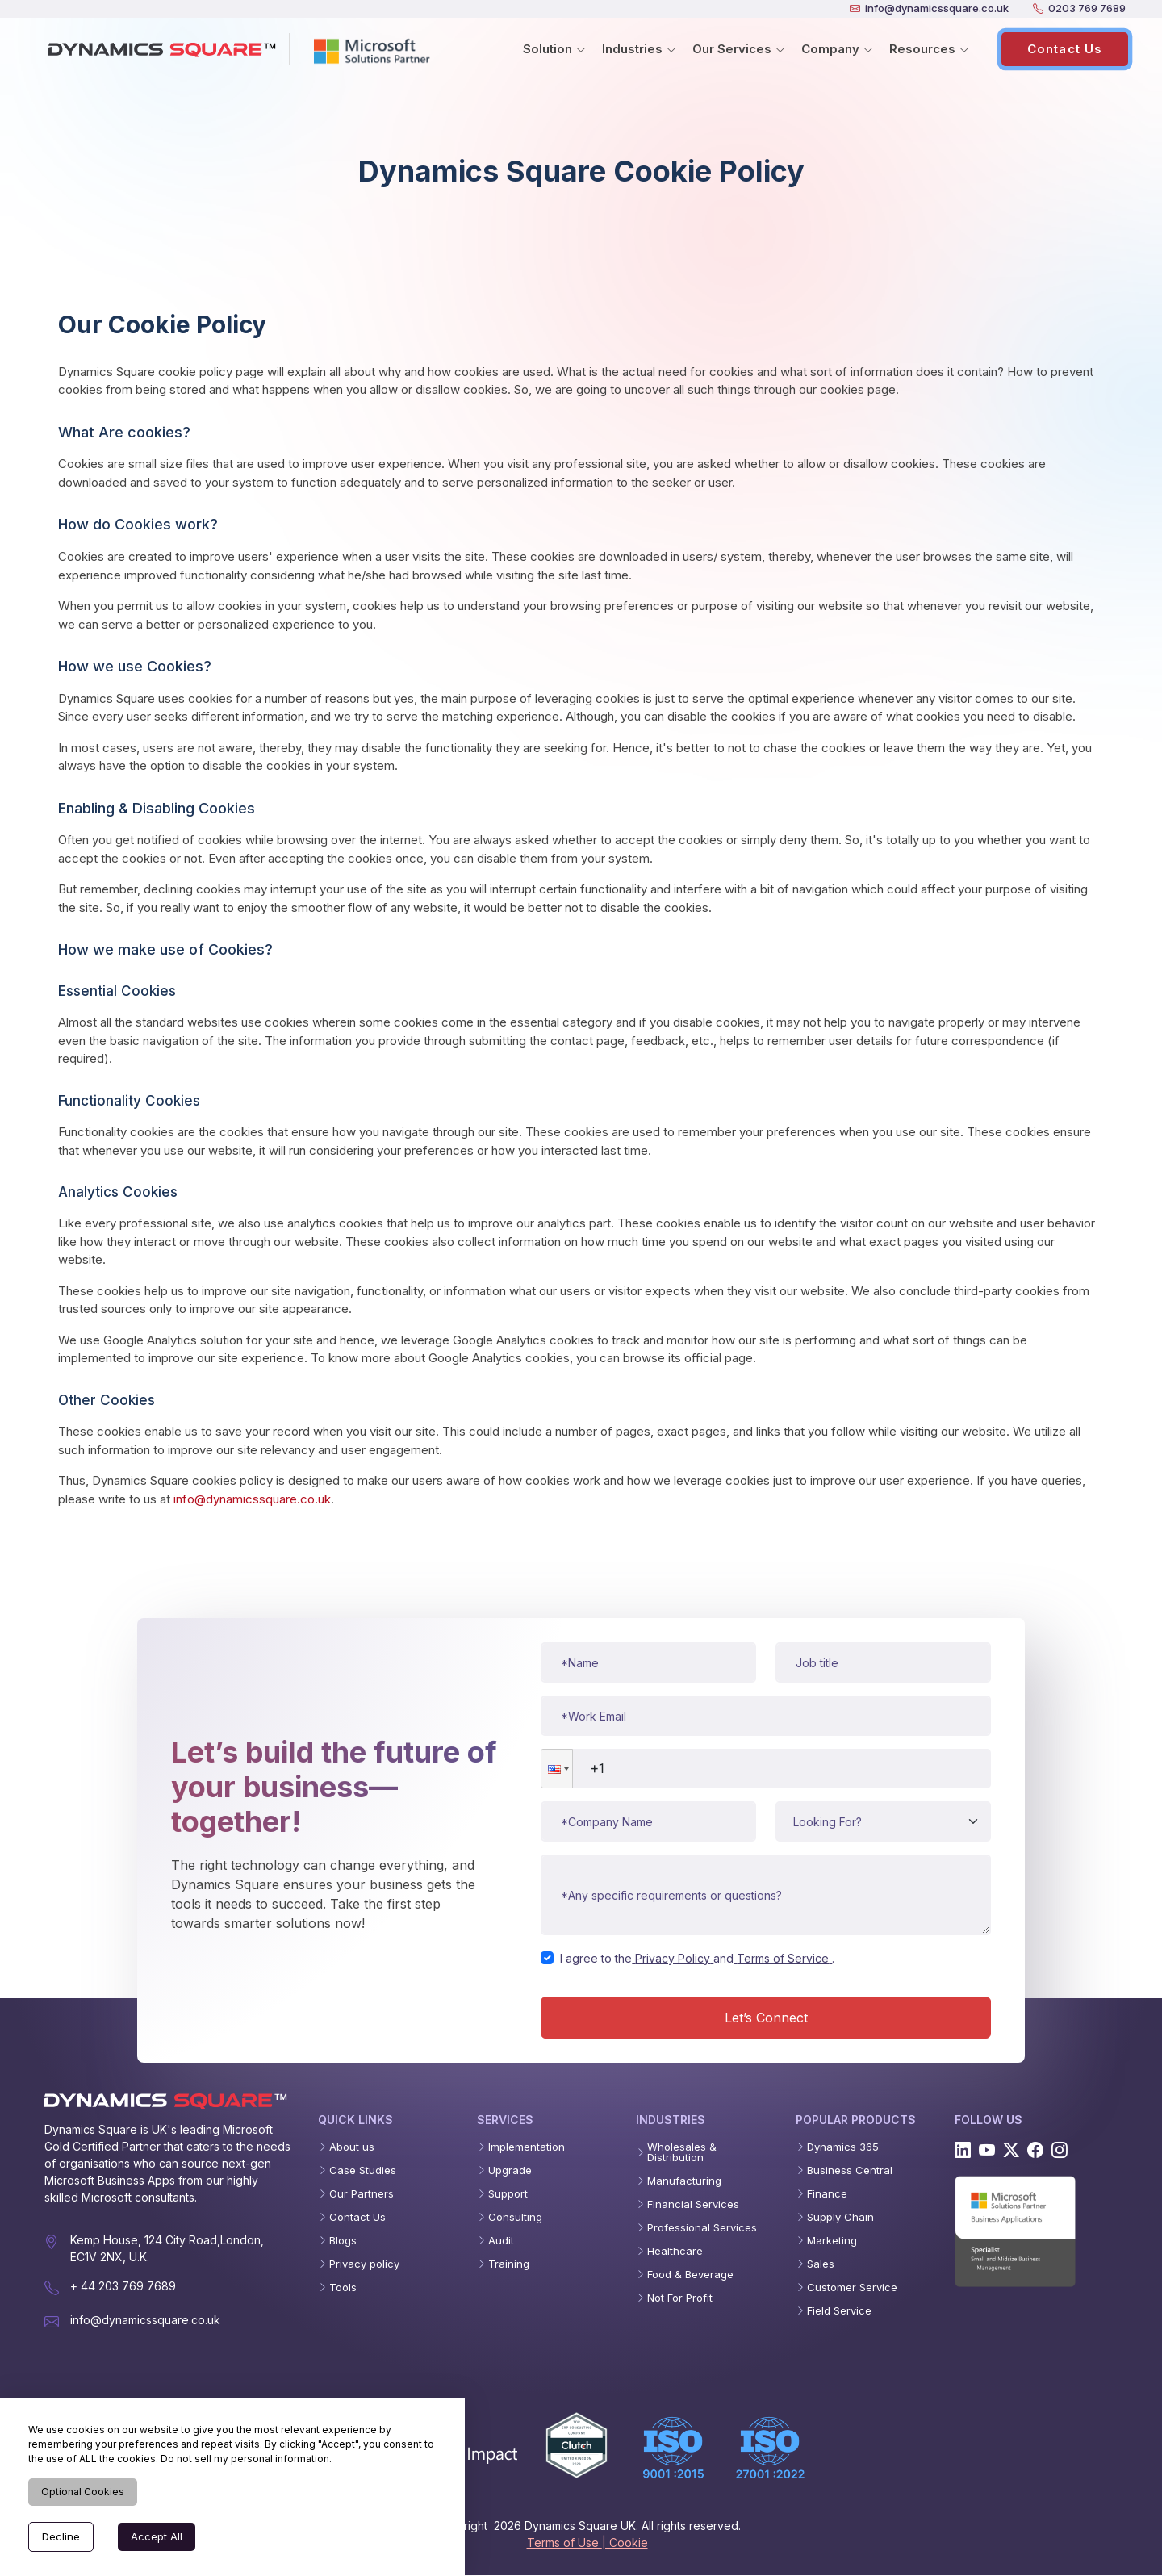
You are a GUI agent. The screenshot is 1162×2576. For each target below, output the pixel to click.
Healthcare (675, 2252)
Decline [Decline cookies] (61, 2536)
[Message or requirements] (766, 1895)
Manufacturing (684, 2182)
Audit (501, 2241)
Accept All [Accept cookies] (156, 2536)
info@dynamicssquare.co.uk (252, 1500)
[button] (556, 1769)
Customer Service (852, 2288)
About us (351, 2148)
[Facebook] (1035, 2151)
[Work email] (766, 1716)
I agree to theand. (697, 1959)
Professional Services (702, 2228)
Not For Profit (680, 2299)
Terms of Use (564, 2543)
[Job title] (883, 1663)
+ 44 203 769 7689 (123, 2287)
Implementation (526, 2148)
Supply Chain (840, 2218)
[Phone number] (766, 1769)
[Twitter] (1011, 2151)
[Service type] (883, 1822)
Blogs (343, 2241)
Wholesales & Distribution (682, 2153)
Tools (343, 2288)
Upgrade (510, 2171)
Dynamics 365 (843, 2148)
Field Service (839, 2311)
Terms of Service (783, 1959)
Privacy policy (364, 2265)
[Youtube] (987, 2151)
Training (508, 2265)
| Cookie (625, 2543)
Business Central (849, 2171)
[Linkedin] (963, 2151)
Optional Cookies (82, 2492)
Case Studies (362, 2171)
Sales (820, 2265)
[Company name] (648, 1822)
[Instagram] (1059, 2151)
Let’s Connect (766, 2018)
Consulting (515, 2218)
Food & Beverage (690, 2275)
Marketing (832, 2241)
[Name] (648, 1663)
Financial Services (693, 2205)
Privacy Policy (672, 1959)
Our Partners (361, 2194)
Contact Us (1064, 48)
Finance (827, 2194)
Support (508, 2194)
